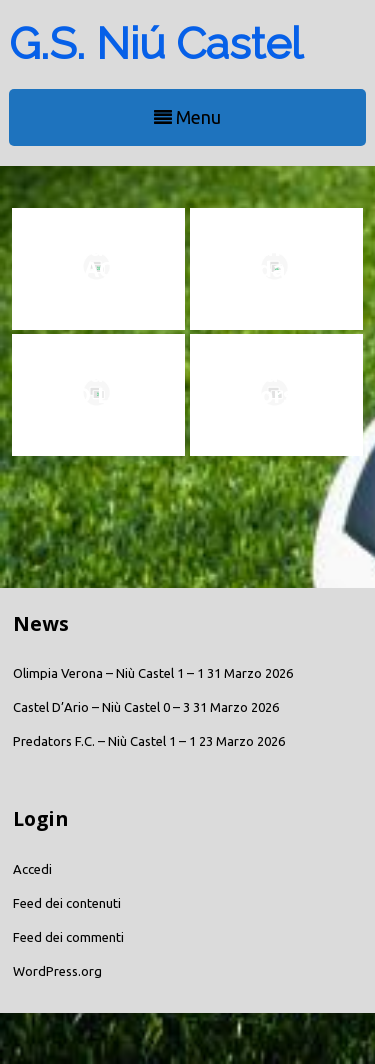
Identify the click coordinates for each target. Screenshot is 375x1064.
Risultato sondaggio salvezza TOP (276, 268)
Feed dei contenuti (67, 903)
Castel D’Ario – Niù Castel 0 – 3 (101, 707)
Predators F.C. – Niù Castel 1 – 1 (104, 741)
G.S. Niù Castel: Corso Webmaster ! (276, 394)
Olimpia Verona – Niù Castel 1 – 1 (108, 673)
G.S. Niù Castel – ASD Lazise (98, 383)
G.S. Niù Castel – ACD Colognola (98, 268)
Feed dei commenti (68, 937)
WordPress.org (57, 971)
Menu (187, 117)
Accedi (32, 869)
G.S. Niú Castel (156, 43)
